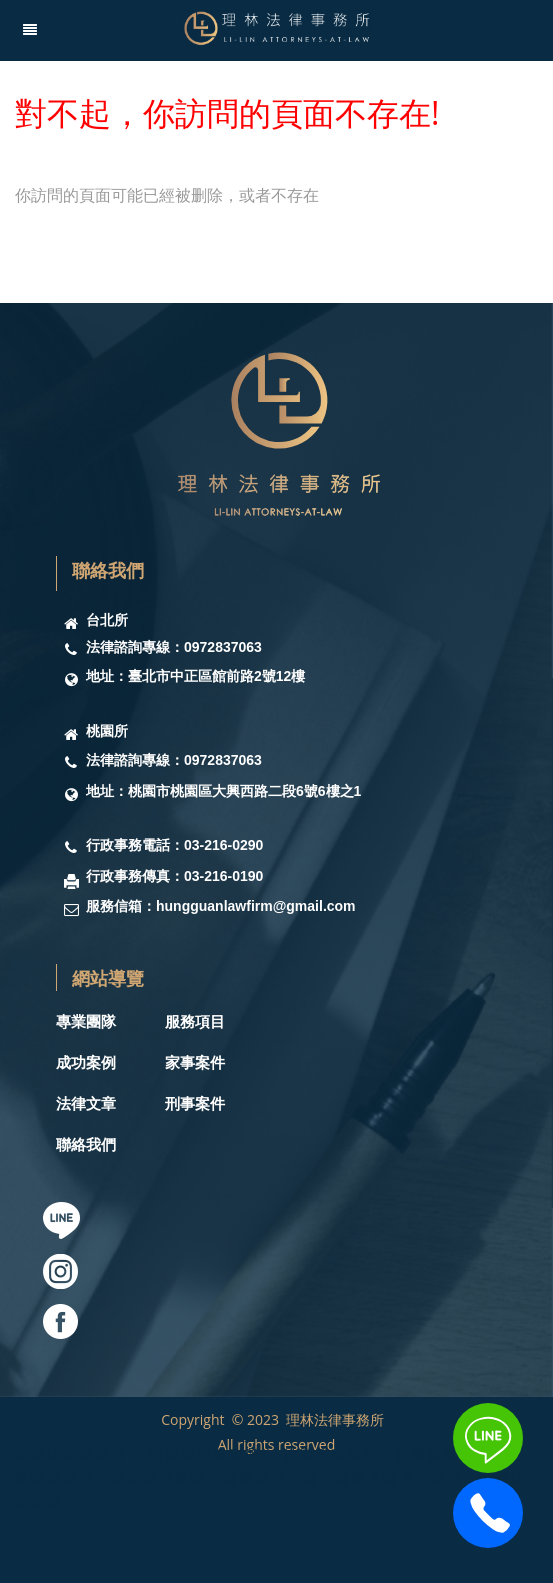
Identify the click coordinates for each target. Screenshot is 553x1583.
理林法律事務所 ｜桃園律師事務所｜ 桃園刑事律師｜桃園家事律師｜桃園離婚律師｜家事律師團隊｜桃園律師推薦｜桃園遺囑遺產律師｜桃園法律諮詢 (271, 1478)
